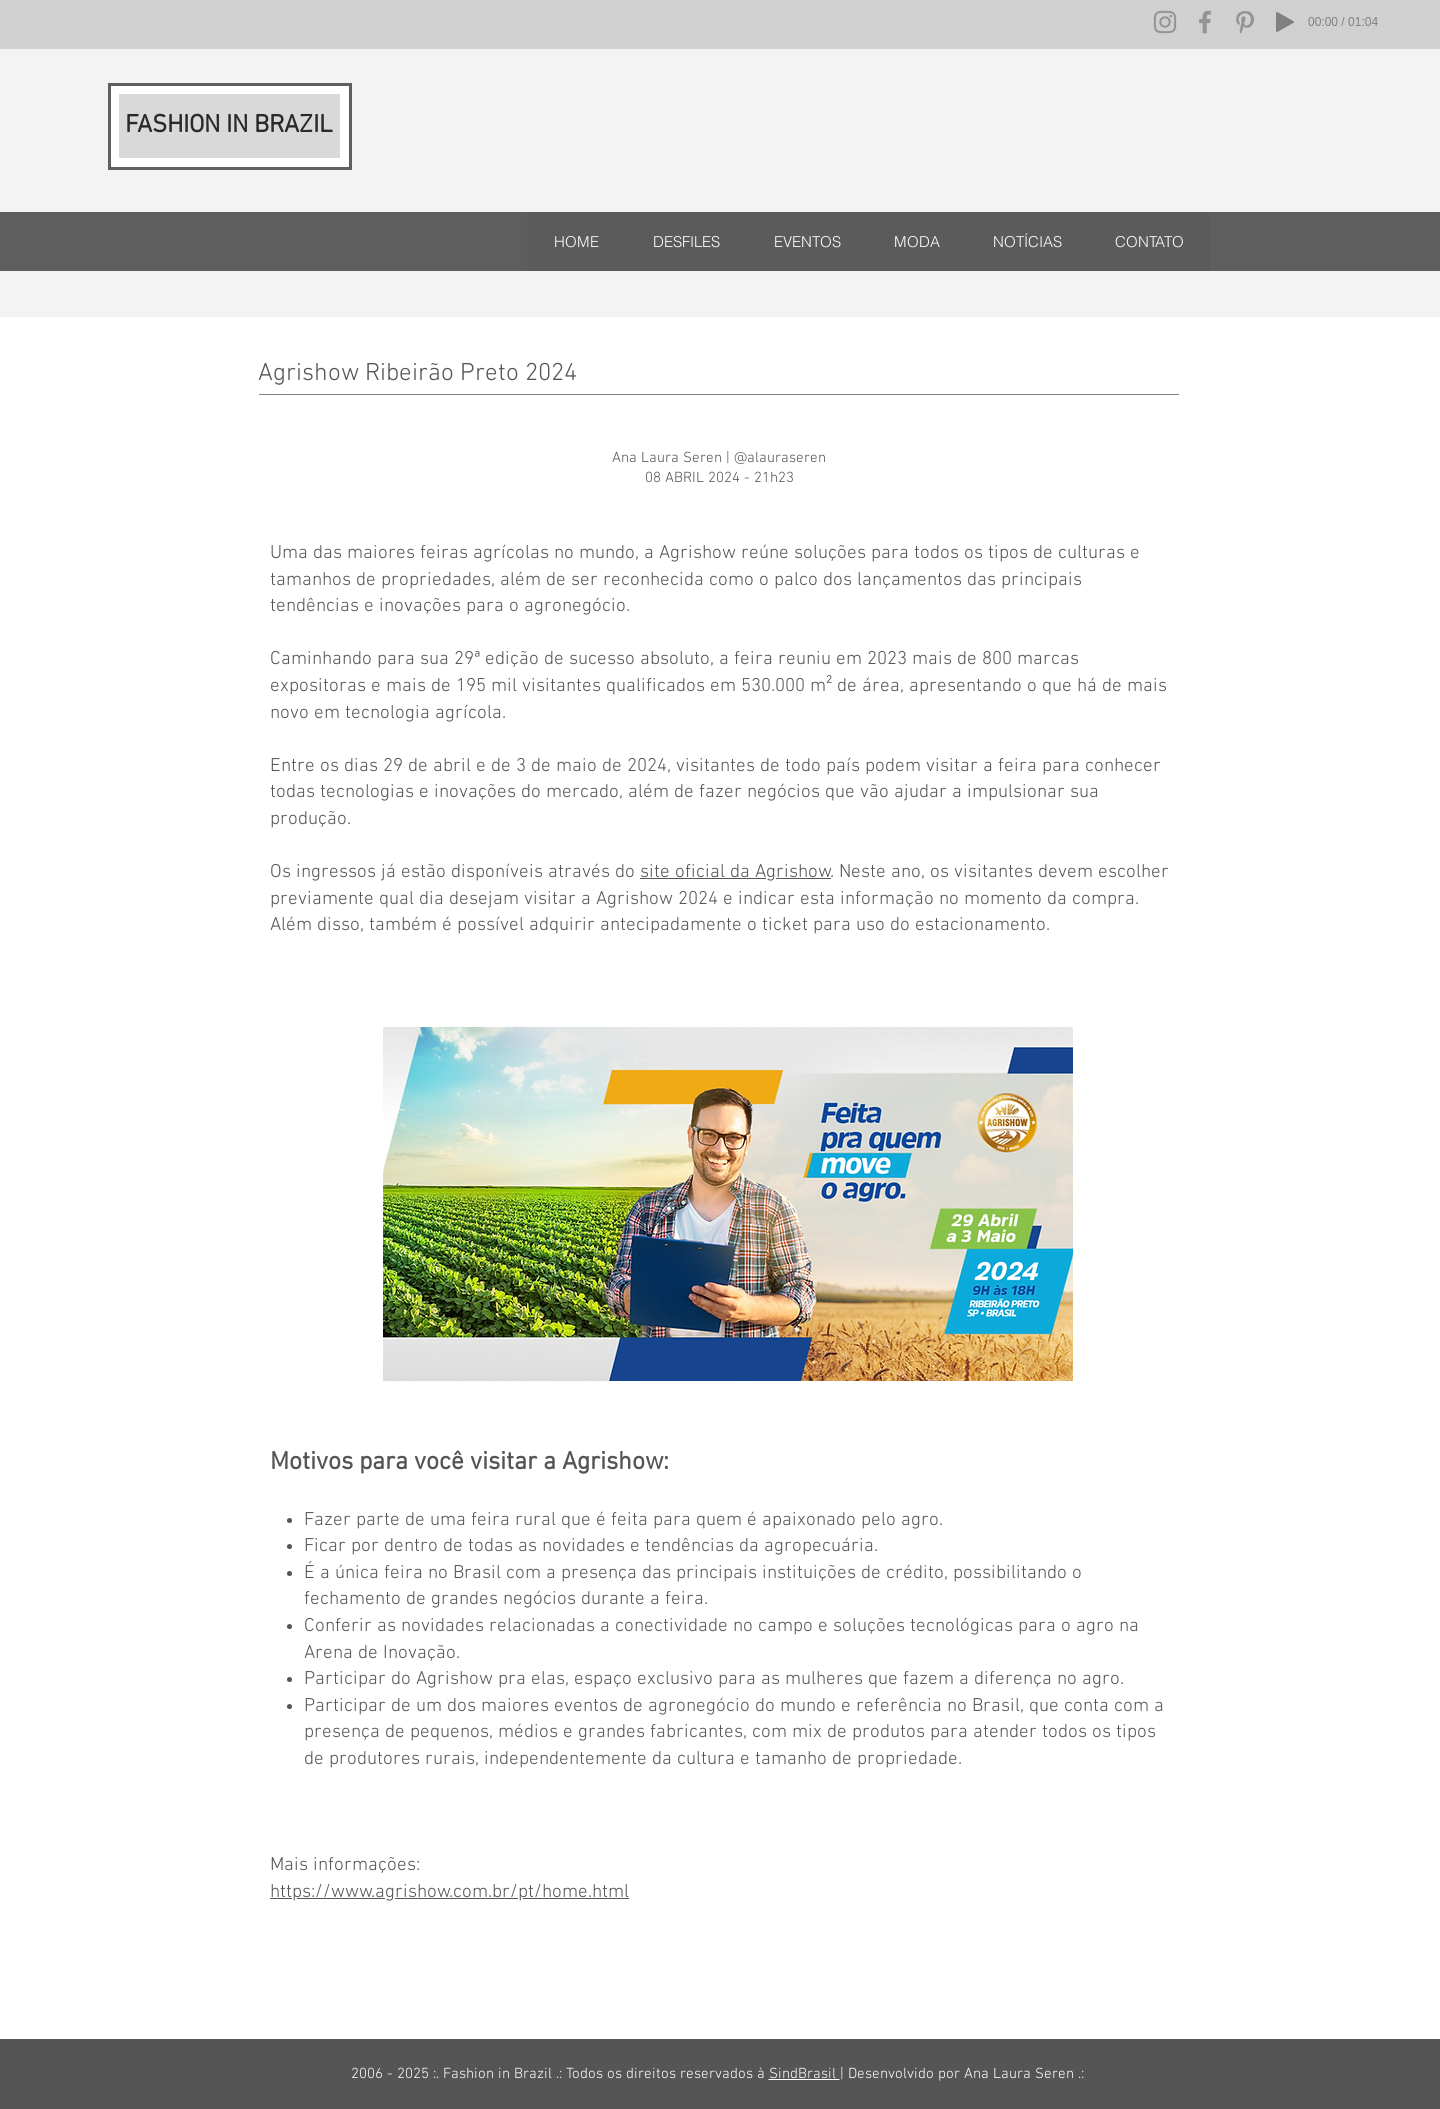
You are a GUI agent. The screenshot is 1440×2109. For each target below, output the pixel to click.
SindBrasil (804, 2074)
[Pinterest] (1245, 22)
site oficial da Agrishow (735, 872)
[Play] (1285, 22)
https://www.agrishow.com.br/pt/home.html (449, 1892)
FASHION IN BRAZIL (228, 126)
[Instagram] (1165, 22)
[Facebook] (1205, 22)
